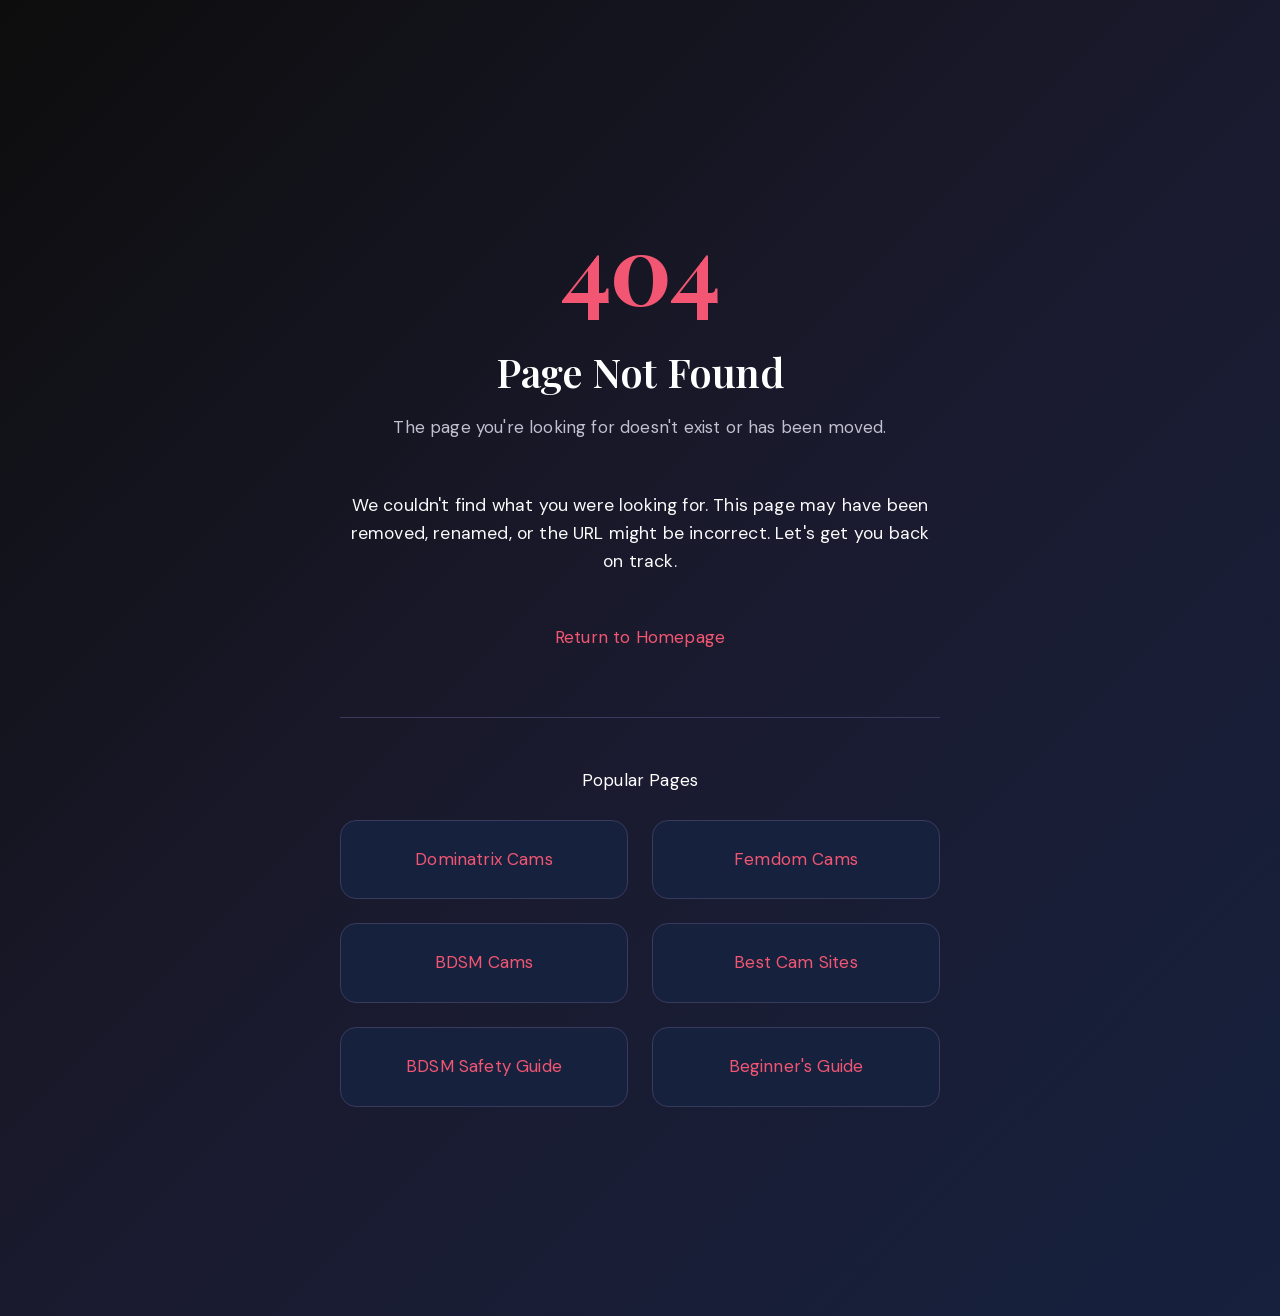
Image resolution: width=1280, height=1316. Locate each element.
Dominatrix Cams (484, 859)
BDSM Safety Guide (484, 1066)
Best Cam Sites (795, 962)
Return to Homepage (640, 637)
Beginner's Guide (796, 1066)
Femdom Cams (796, 859)
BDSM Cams (484, 962)
